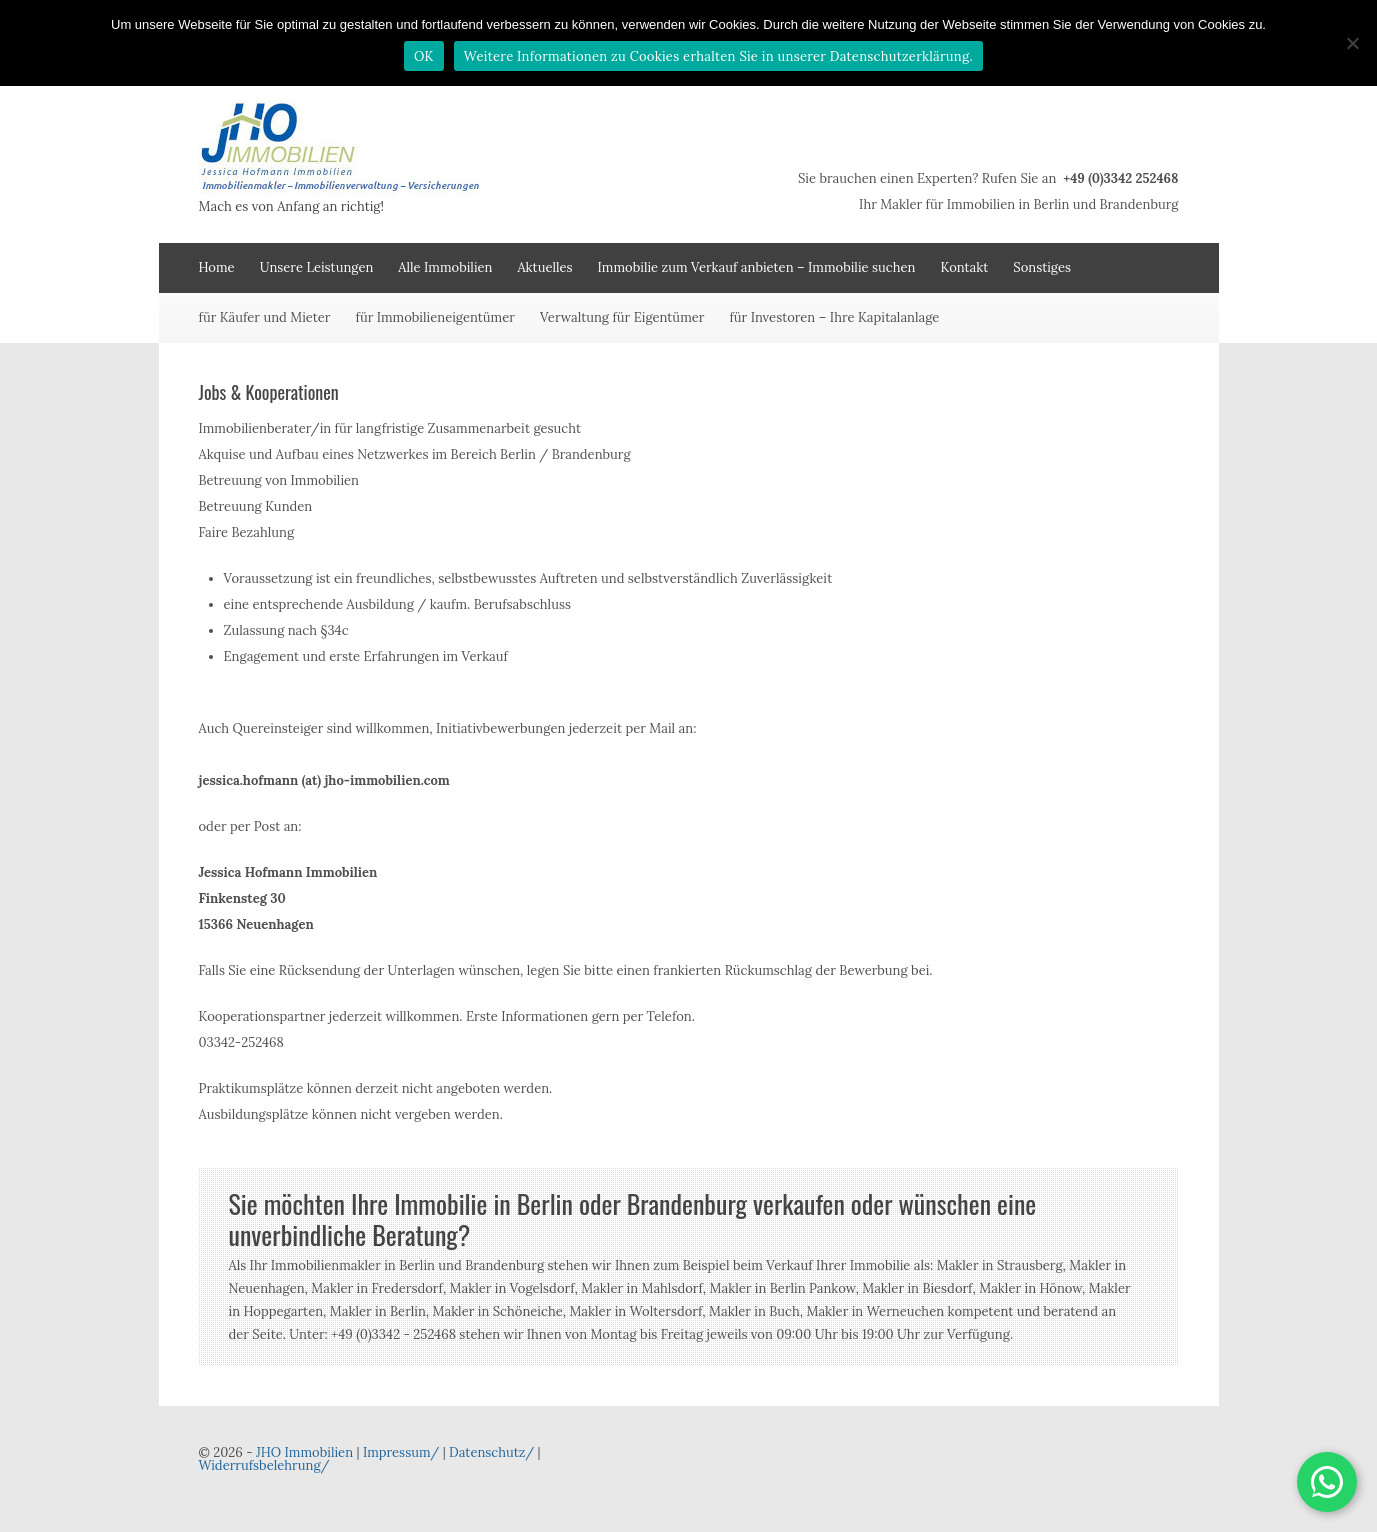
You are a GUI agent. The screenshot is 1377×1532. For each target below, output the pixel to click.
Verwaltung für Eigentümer (622, 317)
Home (217, 267)
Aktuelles (544, 267)
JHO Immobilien (304, 1452)
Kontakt (964, 267)
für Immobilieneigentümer (435, 317)
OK (424, 56)
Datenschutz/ (491, 1452)
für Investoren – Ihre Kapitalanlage (834, 317)
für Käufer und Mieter (265, 317)
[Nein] (1352, 43)
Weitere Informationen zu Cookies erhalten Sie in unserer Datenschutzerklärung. (718, 56)
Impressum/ (401, 1452)
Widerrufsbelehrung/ (264, 1465)
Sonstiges (1042, 267)
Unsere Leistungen (317, 267)
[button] (1327, 1482)
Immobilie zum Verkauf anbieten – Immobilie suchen (757, 267)
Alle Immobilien (445, 267)
